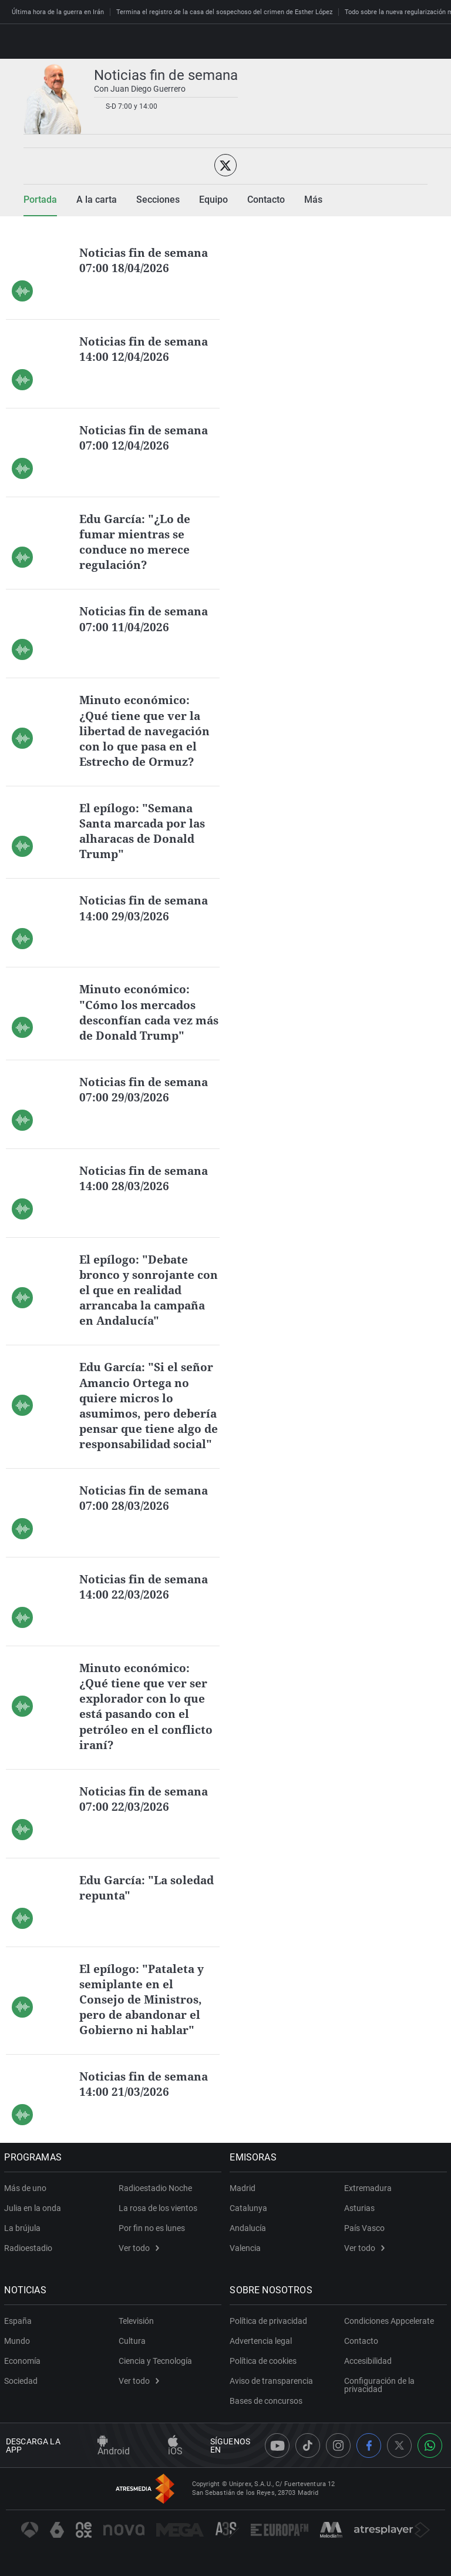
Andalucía (249, 2241)
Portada (40, 199)
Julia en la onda (34, 2221)
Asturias (359, 2221)
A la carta (96, 199)
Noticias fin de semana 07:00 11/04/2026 (146, 618)
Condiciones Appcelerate (389, 2334)
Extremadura (368, 2201)
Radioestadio (30, 2261)
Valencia (246, 2261)
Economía (24, 2374)
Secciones (158, 199)
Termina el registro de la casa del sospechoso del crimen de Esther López (224, 12)
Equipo (213, 199)
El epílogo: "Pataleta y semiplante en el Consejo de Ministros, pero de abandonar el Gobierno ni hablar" (143, 2012)
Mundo (19, 2354)
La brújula (24, 2241)
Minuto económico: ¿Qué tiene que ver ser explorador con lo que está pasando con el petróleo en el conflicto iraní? (146, 1719)
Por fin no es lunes (152, 2241)
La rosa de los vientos (158, 2221)
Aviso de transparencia (273, 2394)
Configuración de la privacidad (379, 2398)
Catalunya (250, 2221)
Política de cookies (264, 2374)
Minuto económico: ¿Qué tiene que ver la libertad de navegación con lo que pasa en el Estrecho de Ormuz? (146, 730)
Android (113, 2459)
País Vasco (364, 2241)
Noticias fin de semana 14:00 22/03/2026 (146, 1600)
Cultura (132, 2354)
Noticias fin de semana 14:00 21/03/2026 (146, 2096)
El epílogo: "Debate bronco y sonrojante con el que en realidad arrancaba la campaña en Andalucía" (146, 1288)
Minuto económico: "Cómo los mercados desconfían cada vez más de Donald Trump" (147, 1011)
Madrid (244, 2201)
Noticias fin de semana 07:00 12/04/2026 (146, 437)
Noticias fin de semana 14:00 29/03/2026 (146, 907)
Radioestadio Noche (155, 2201)
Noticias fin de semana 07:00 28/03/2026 (146, 1511)
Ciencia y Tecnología (155, 2374)
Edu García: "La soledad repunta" (129, 1900)
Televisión (136, 2334)
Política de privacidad (270, 2334)
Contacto (361, 2354)
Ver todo (139, 2261)
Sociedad (22, 2394)
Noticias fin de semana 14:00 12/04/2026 (146, 348)
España (19, 2334)
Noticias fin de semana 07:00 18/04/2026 (146, 260)
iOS (175, 2459)
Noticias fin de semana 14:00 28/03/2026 (146, 1176)
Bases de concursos (267, 2413)
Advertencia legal (262, 2354)
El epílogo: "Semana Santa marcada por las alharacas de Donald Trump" (145, 830)
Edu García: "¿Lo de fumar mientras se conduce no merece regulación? (137, 541)
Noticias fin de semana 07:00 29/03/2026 (146, 1088)
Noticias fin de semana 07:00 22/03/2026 (146, 1811)
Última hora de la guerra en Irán (58, 12)
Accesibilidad (368, 2374)
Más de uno (27, 2201)
